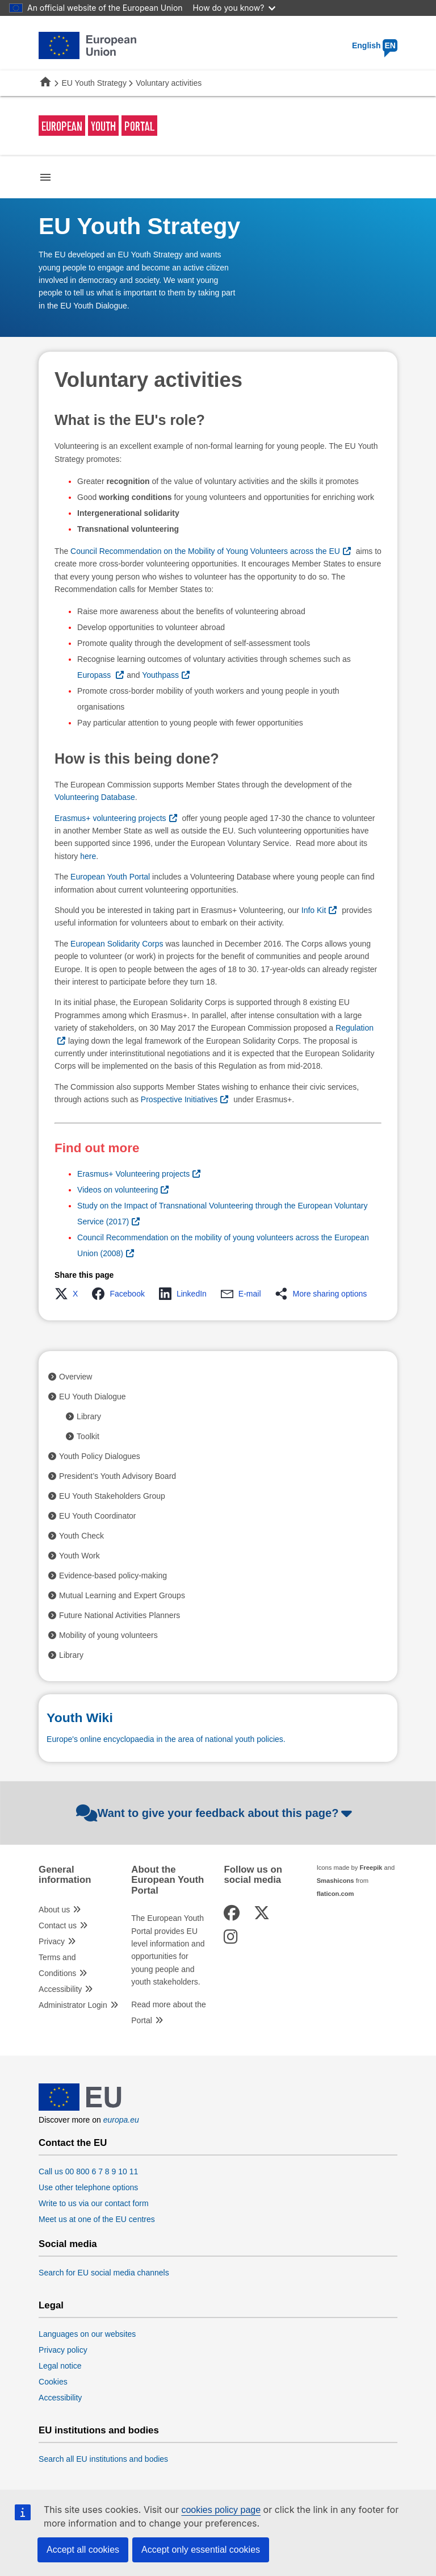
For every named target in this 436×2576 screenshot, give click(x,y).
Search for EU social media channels (104, 2272)
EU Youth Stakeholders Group (112, 1495)
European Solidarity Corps (116, 943)
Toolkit (88, 1436)
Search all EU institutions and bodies (103, 2459)
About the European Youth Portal (167, 1880)
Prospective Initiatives (179, 1099)
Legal (51, 2305)
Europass (95, 675)
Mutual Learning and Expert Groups (122, 1595)
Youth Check (81, 1535)
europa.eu (121, 2119)
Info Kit (313, 910)
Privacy (52, 1941)
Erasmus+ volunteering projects (110, 818)
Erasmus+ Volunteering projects (133, 1173)
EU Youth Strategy (93, 82)
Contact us (58, 1925)
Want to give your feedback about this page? (215, 1812)
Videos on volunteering (117, 1189)
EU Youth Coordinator (97, 1515)
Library (89, 1416)
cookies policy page (221, 2510)
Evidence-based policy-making (113, 1575)
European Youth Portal (110, 876)
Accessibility (60, 1989)
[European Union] (80, 2107)
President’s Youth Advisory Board (117, 1476)
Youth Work (79, 1555)
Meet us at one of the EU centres (97, 2219)
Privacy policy (63, 2349)
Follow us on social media (253, 1875)
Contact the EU (73, 2143)
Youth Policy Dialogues (99, 1456)
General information (65, 1875)
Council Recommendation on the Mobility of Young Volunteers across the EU (205, 551)
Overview (75, 1376)
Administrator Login (73, 2005)
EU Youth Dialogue (92, 1396)
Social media (68, 2244)
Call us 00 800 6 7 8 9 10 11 (88, 2171)
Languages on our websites (87, 2334)
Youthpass (160, 675)
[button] (69, 1293)
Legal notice (60, 2365)
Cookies (53, 2381)
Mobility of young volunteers (108, 1635)
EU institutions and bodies (99, 2430)
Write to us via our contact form (93, 2203)
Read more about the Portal (168, 2012)
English (374, 45)
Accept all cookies (83, 2549)
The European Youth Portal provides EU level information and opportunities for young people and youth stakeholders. (167, 1950)
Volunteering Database (94, 797)
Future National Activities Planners (119, 1615)
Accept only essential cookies (200, 2549)
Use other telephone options (88, 2187)
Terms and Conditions (57, 1965)
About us (54, 1909)
